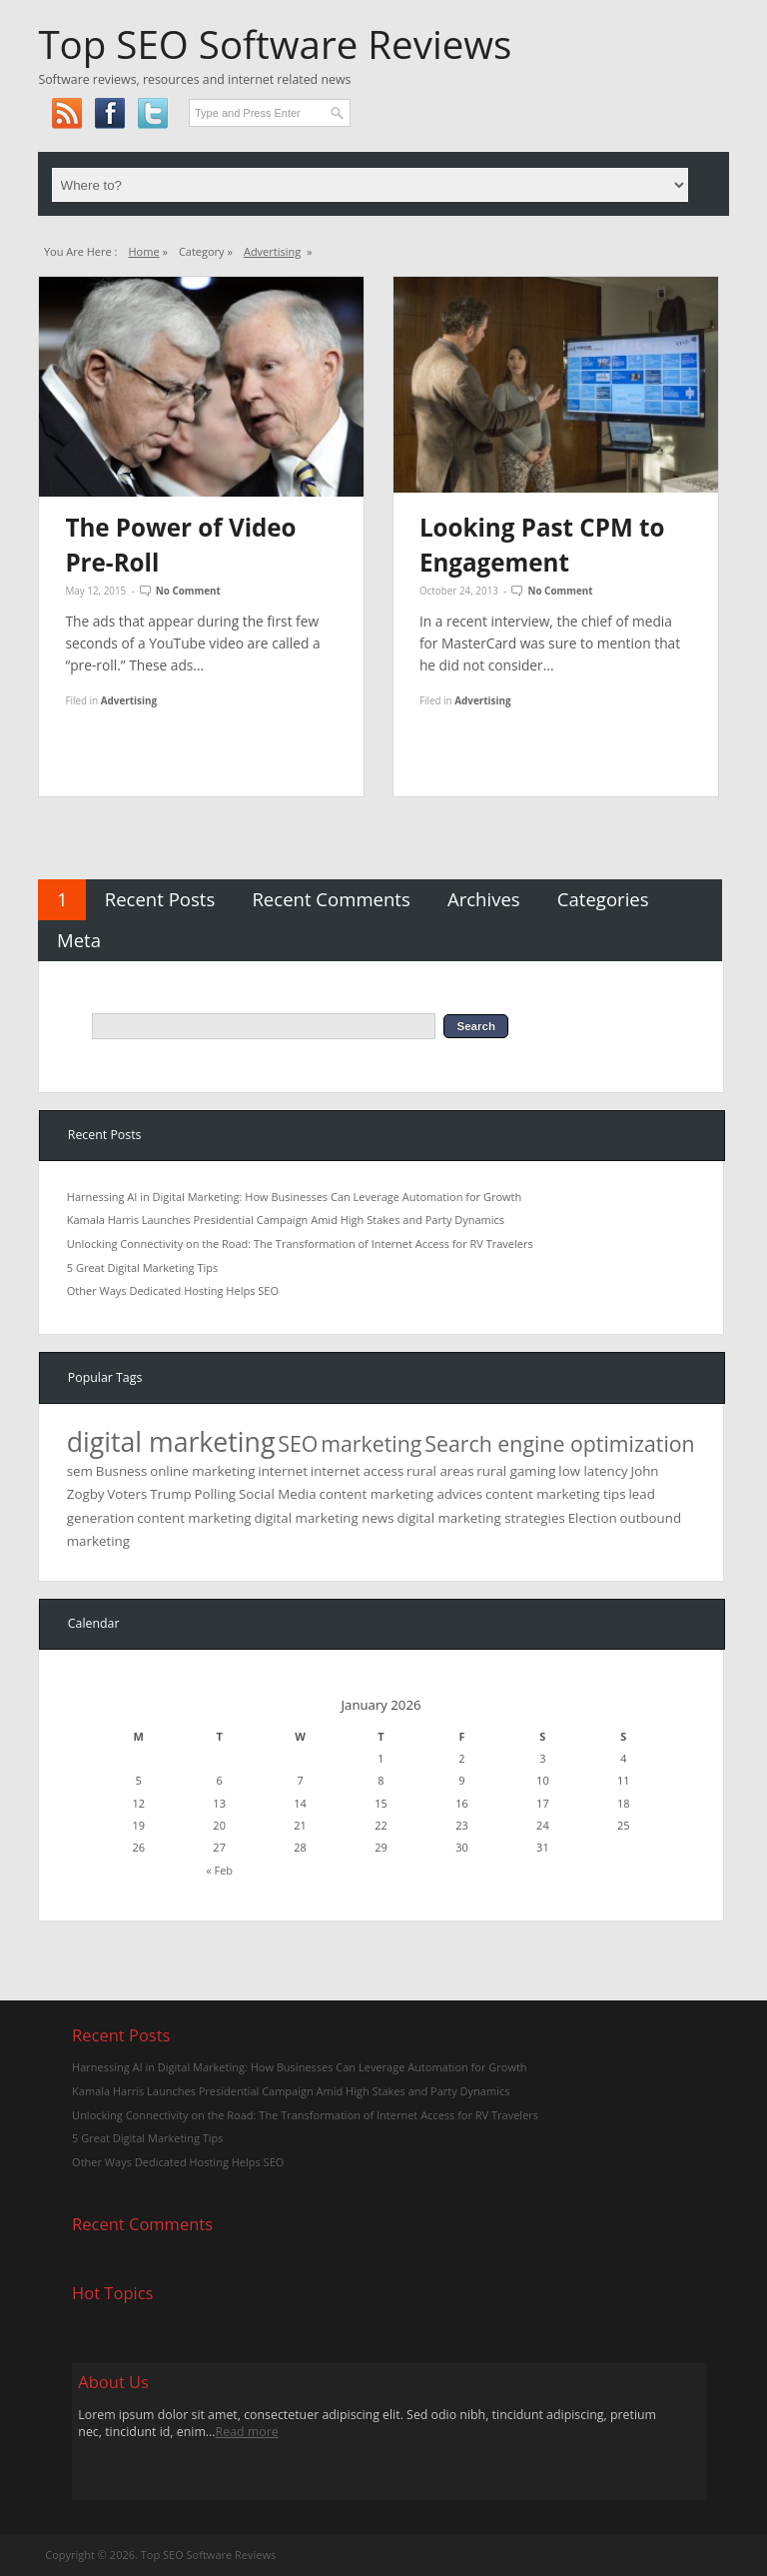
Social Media (278, 1494)
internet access (357, 1471)
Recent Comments (330, 898)
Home (143, 251)
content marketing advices (401, 1494)
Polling (216, 1494)
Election (592, 1518)
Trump (170, 1494)
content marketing (194, 1518)
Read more (247, 2431)
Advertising (272, 251)
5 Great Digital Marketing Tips (142, 1267)
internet (283, 1471)
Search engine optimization (559, 1443)
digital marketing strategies (480, 1518)
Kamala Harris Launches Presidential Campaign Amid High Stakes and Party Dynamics (285, 1219)
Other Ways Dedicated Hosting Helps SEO (173, 1290)
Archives (483, 898)
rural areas (439, 1471)
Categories (603, 898)
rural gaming (515, 1471)
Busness (122, 1471)
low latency (592, 1471)
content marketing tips (555, 1494)
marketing (371, 1443)
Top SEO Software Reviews (274, 44)
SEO (298, 1443)
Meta (79, 939)
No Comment (188, 591)
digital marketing (171, 1442)
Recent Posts (160, 898)
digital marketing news (323, 1518)
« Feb (219, 1870)
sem (80, 1471)
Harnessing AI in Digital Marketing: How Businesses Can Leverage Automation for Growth (294, 1196)
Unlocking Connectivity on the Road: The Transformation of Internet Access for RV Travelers (300, 1243)
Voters (127, 1494)
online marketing (202, 1471)
